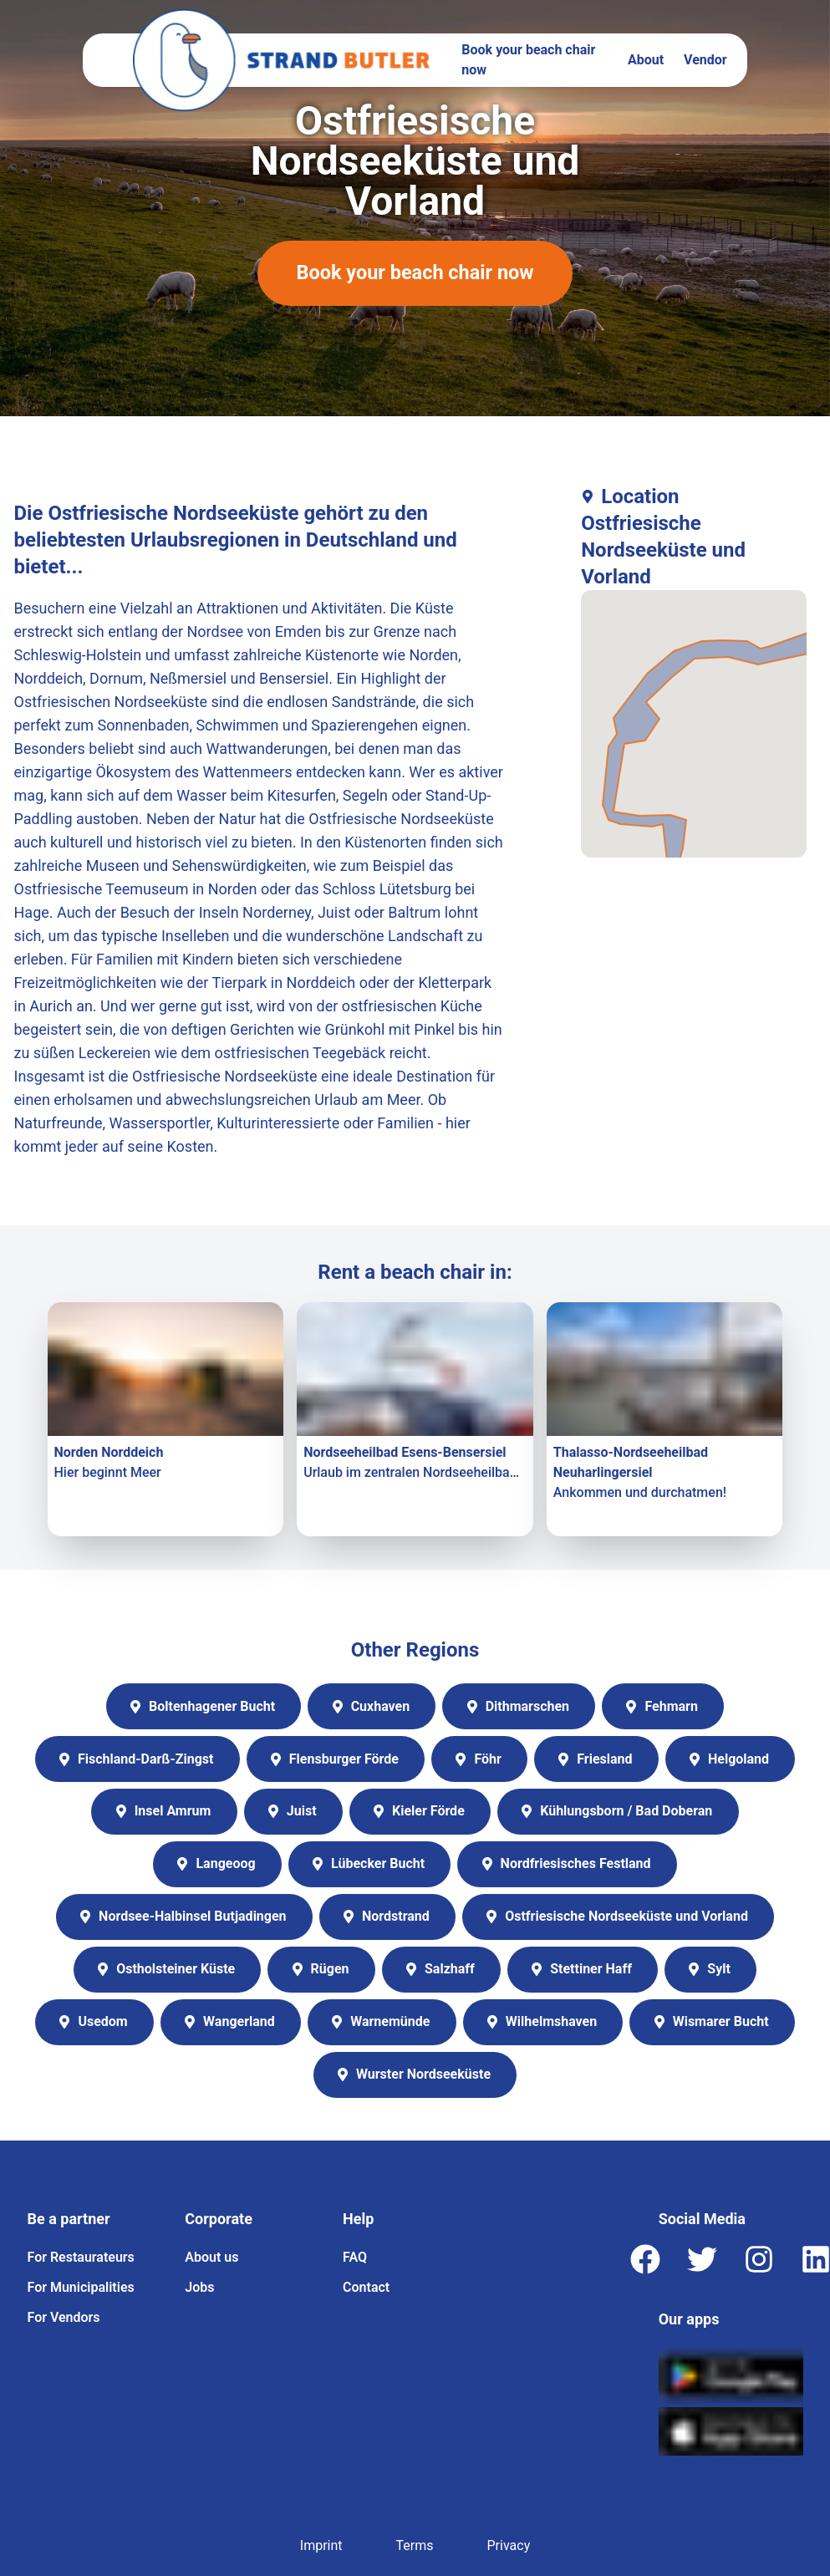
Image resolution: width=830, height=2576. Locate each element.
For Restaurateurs (81, 2258)
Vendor (705, 60)
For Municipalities (81, 2288)
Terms (415, 2546)
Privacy (509, 2546)
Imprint (321, 2546)
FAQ (355, 2258)
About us (211, 2258)
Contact (366, 2288)
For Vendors (64, 2318)
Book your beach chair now (529, 60)
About (646, 60)
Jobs (199, 2288)
